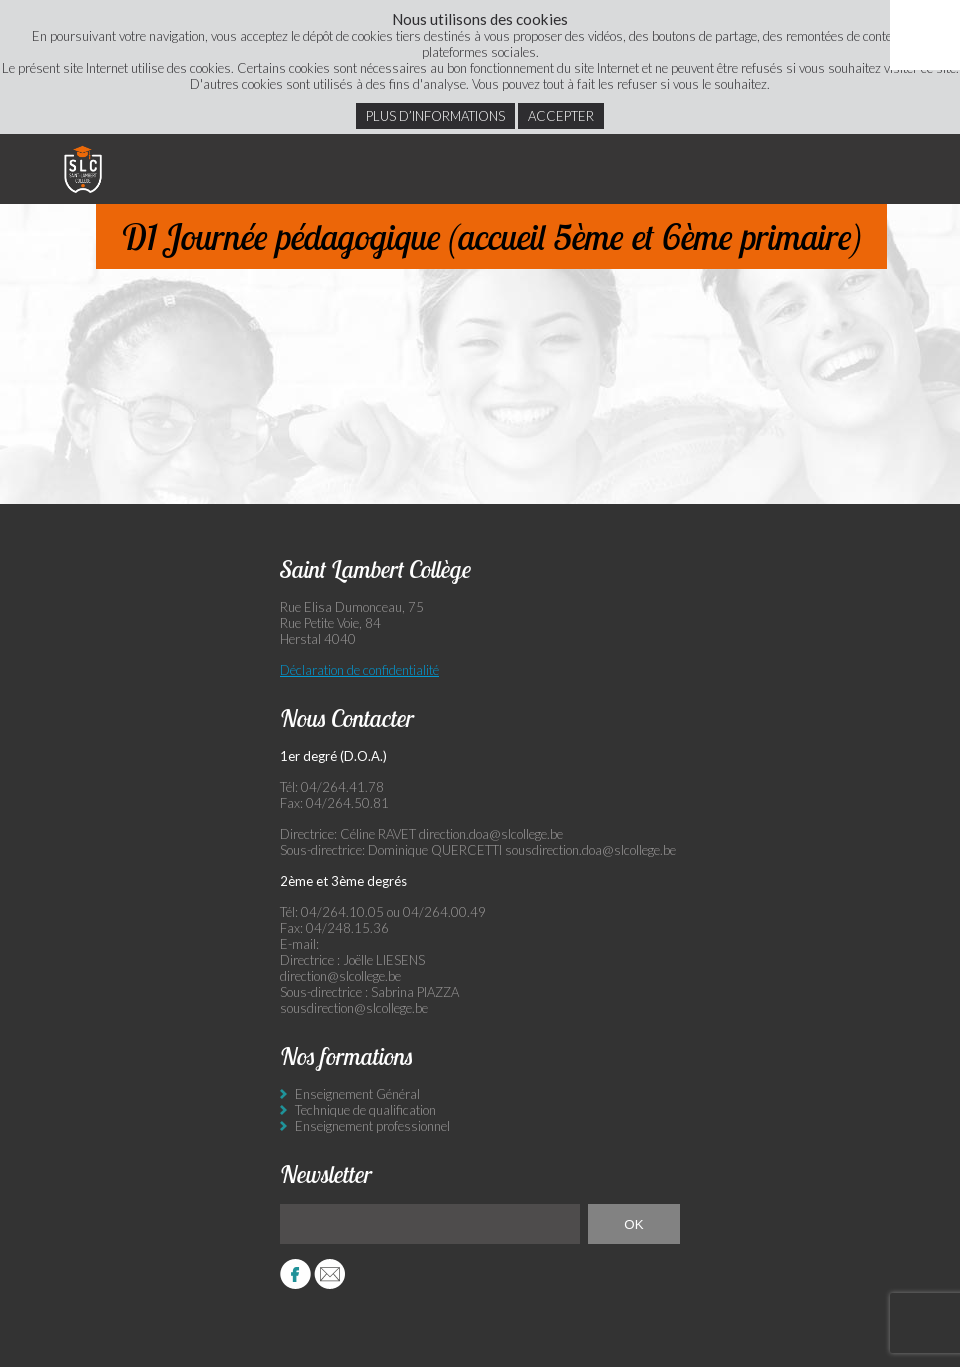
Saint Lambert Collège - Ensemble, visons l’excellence (83, 169)
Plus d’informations (435, 116)
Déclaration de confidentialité (359, 670)
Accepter (561, 116)
